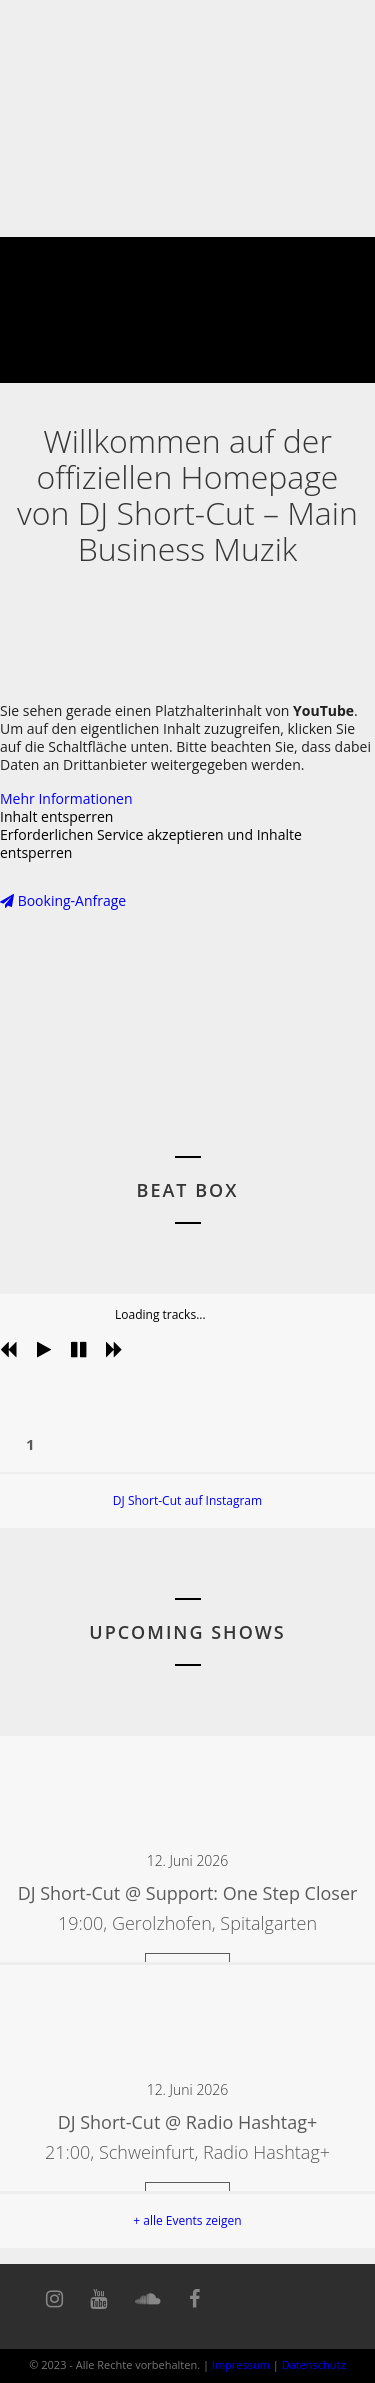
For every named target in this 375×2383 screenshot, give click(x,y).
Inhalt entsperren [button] (56, 816)
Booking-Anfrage (63, 900)
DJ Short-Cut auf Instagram (187, 1500)
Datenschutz (314, 2364)
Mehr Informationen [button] (66, 798)
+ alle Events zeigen (187, 2220)
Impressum (241, 2364)
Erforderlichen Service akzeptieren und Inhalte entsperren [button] (151, 844)
